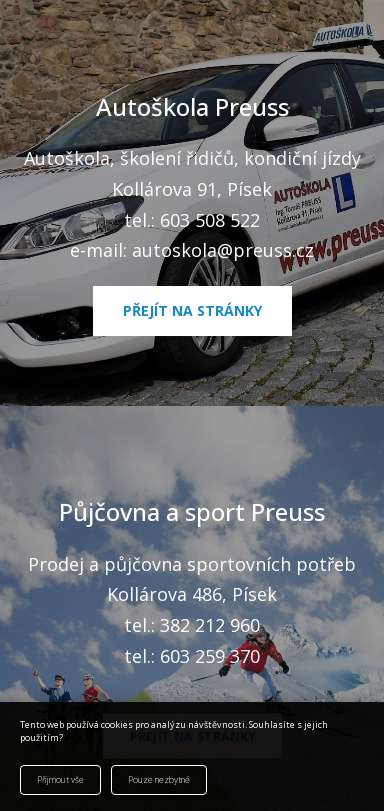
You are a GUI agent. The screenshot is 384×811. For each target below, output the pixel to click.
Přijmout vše (60, 780)
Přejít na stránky (192, 310)
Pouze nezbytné (159, 780)
